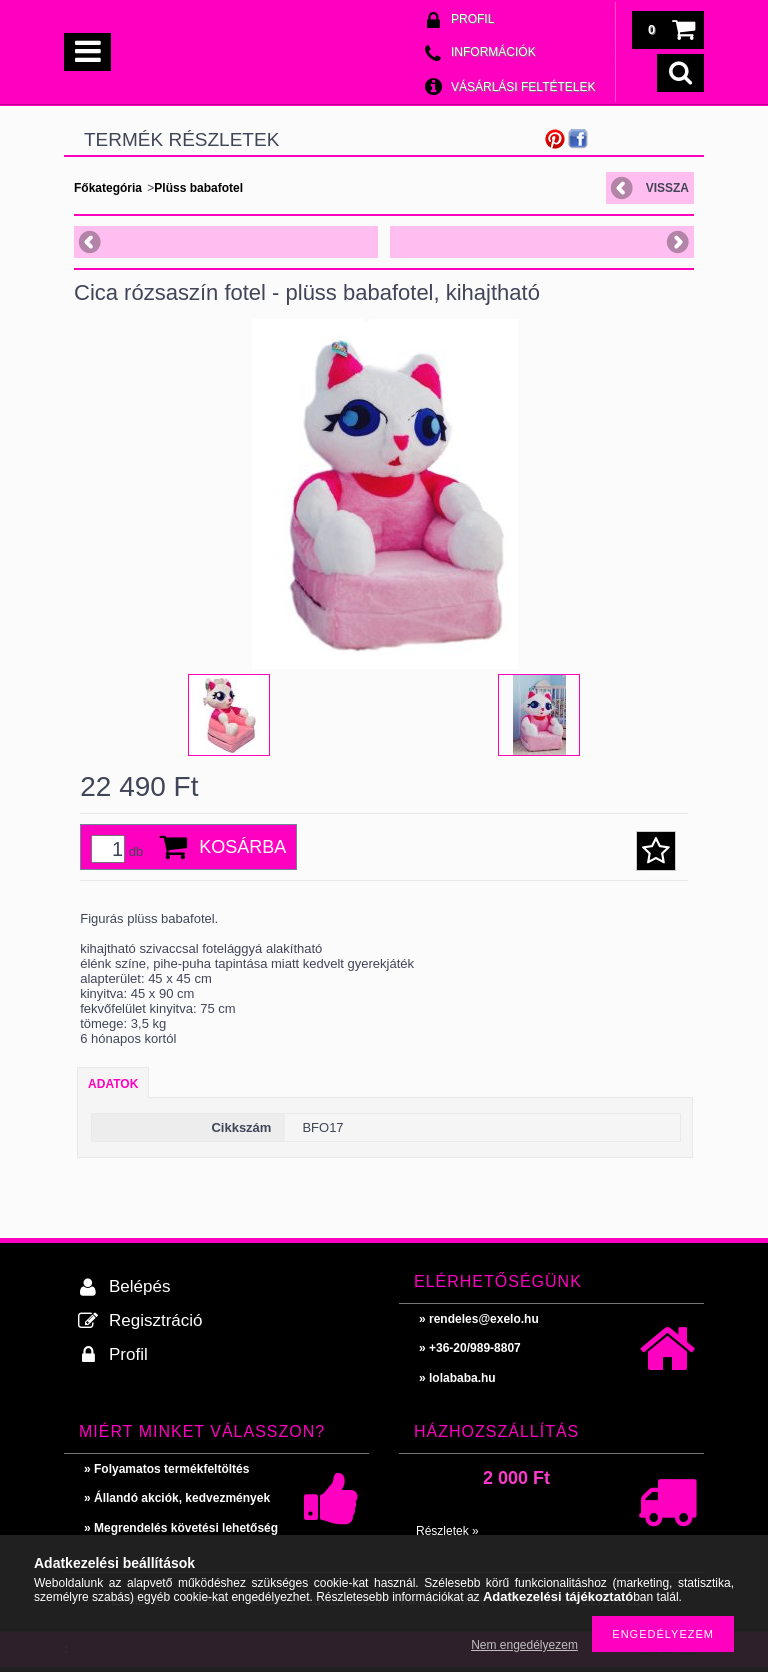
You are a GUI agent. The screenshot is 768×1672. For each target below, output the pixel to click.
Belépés (139, 1286)
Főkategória (108, 188)
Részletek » (447, 1531)
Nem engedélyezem (524, 1645)
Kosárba (242, 847)
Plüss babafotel (198, 188)
